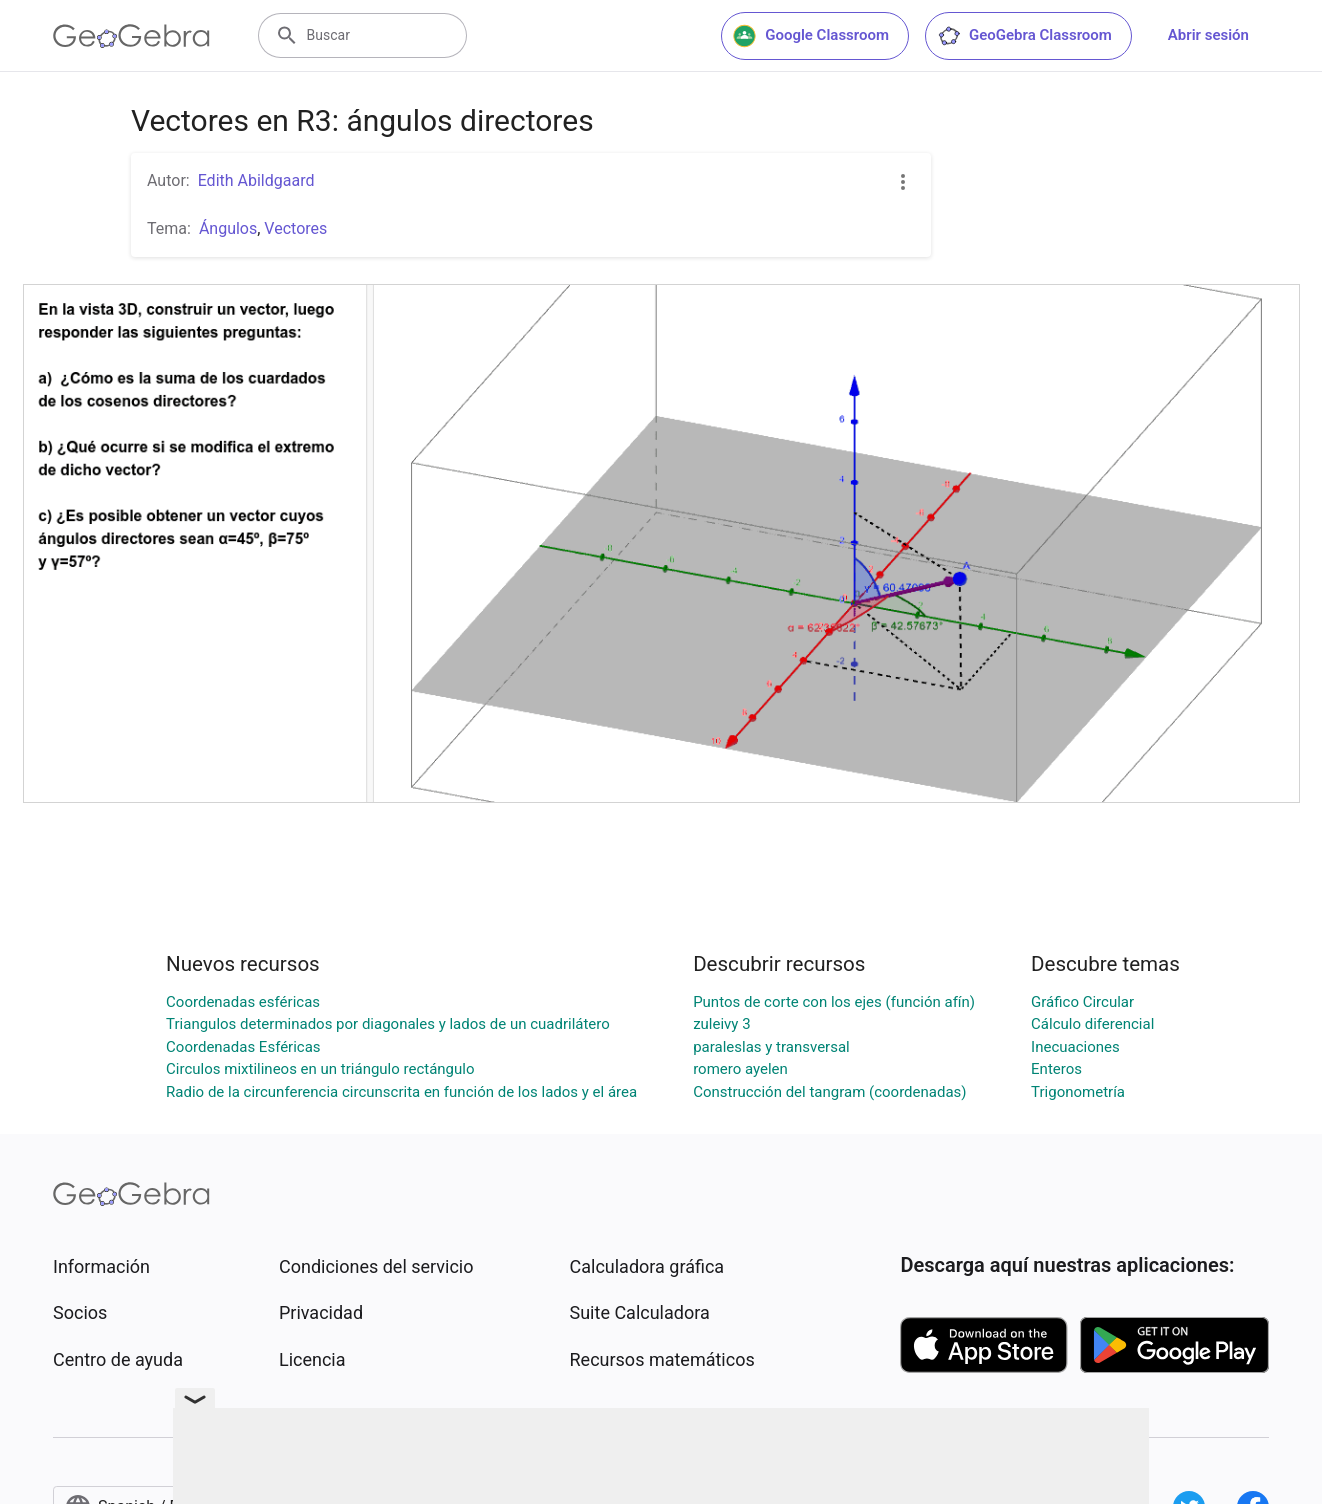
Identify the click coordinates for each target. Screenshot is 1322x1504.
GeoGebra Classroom (1024, 36)
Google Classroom (811, 36)
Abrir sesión (1208, 35)
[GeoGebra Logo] (131, 36)
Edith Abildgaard (256, 180)
